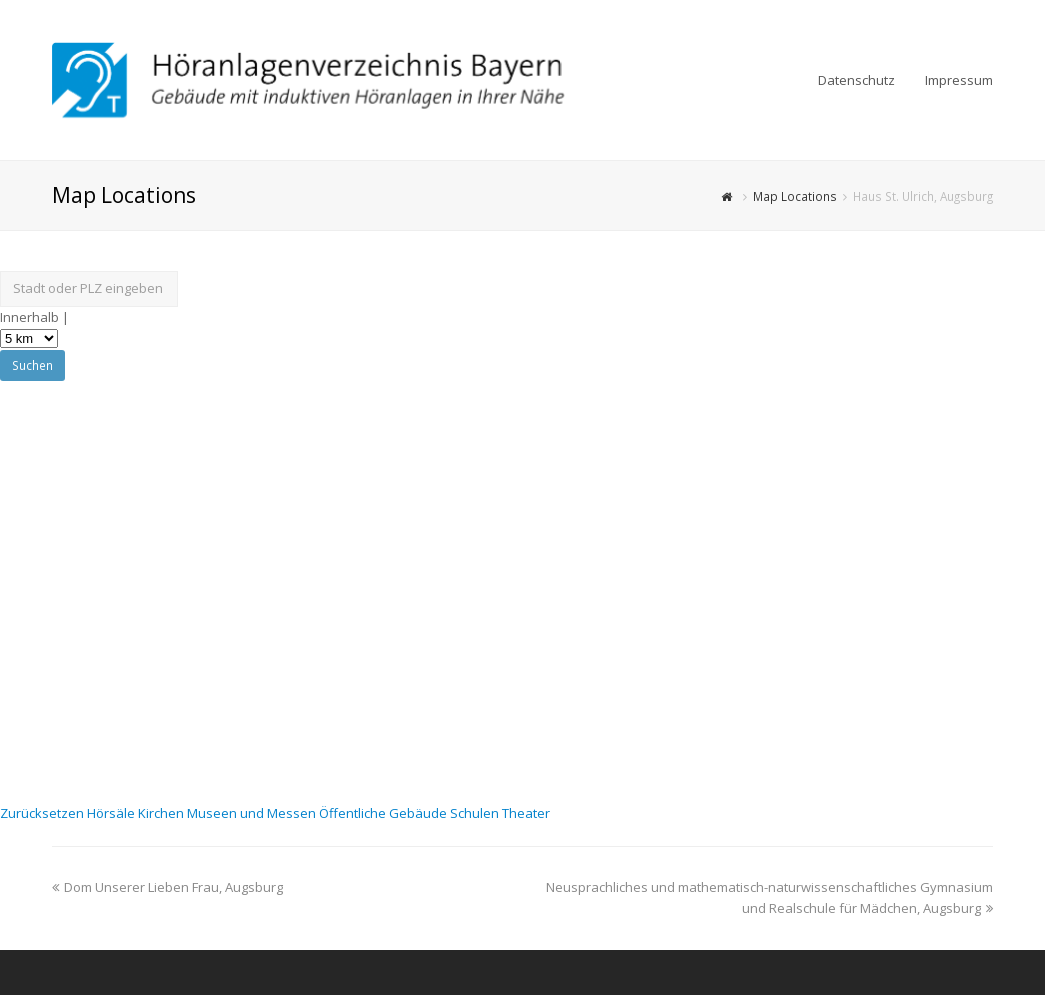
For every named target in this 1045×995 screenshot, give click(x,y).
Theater (526, 813)
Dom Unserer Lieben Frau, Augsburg (167, 887)
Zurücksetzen (43, 813)
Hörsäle (112, 813)
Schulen (476, 813)
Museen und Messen (253, 813)
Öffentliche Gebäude (384, 813)
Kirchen (162, 813)
